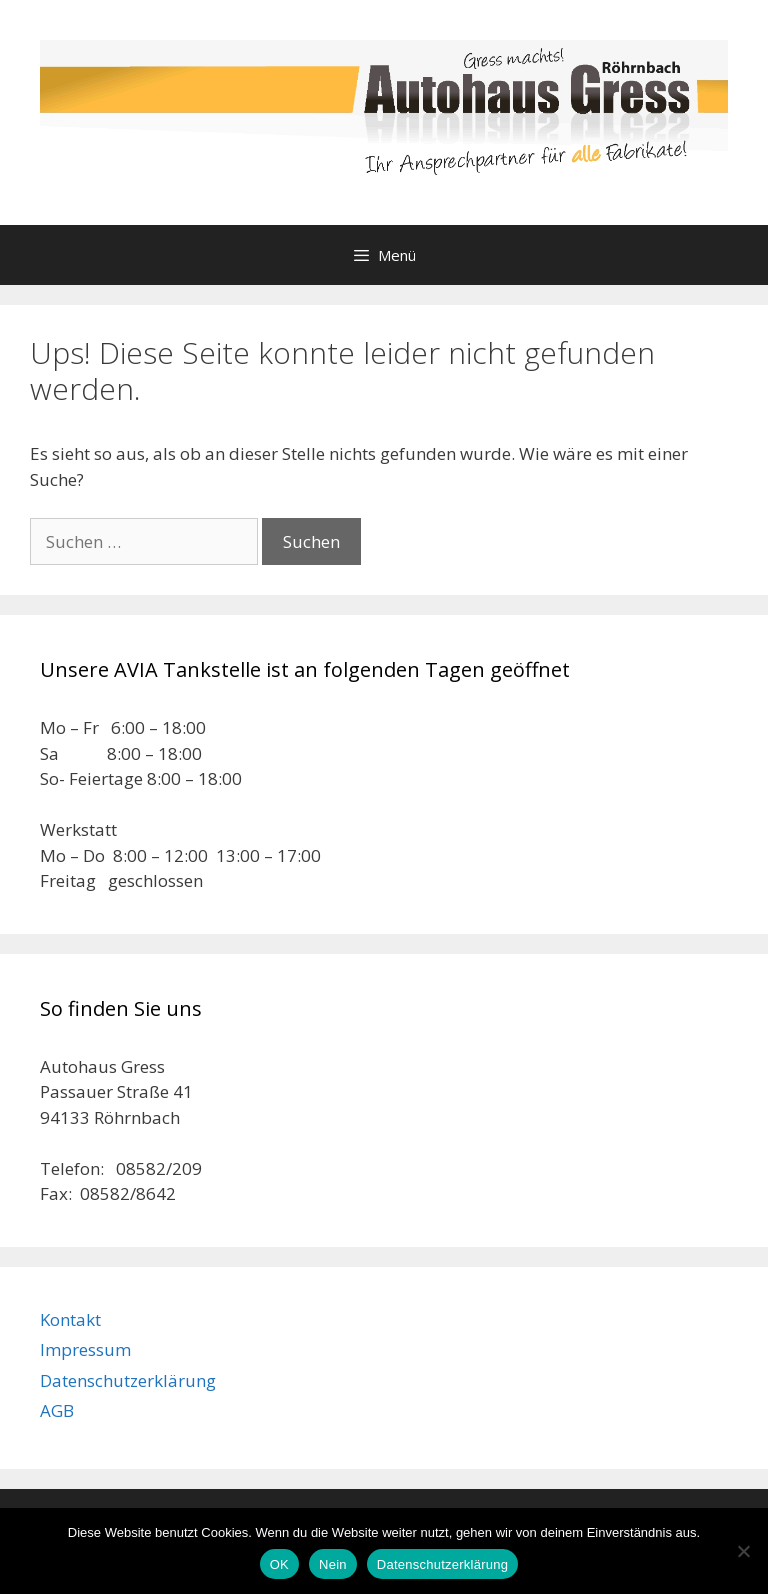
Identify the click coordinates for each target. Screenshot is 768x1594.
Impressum (85, 1349)
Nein (333, 1564)
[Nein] (743, 1551)
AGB (57, 1410)
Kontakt (70, 1319)
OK (279, 1564)
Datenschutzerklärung (128, 1380)
